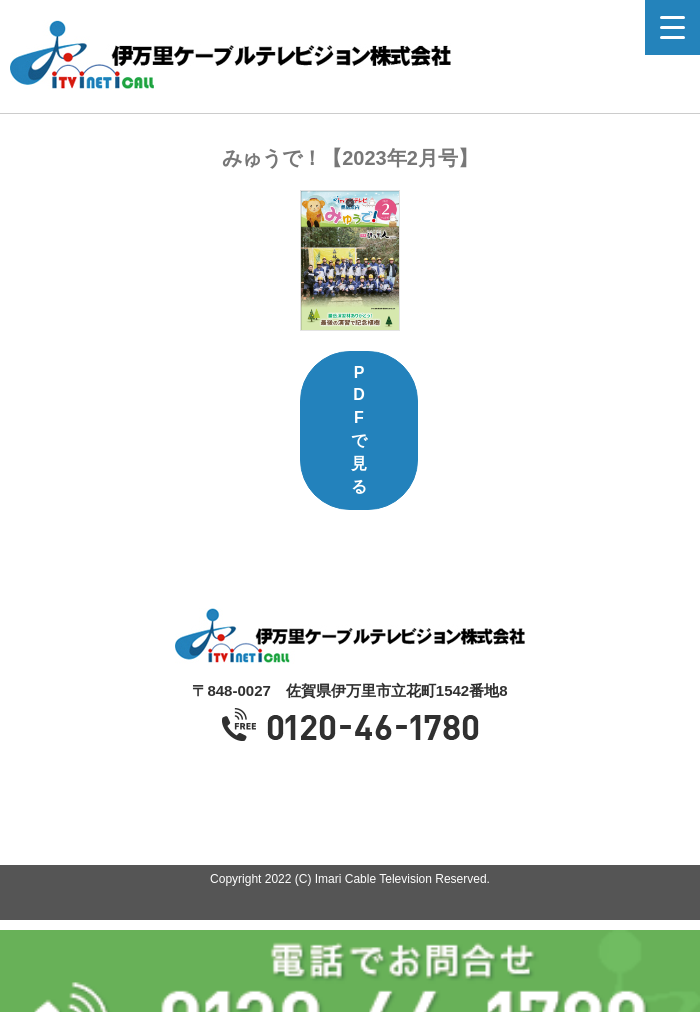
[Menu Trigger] (672, 27)
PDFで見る (359, 429)
